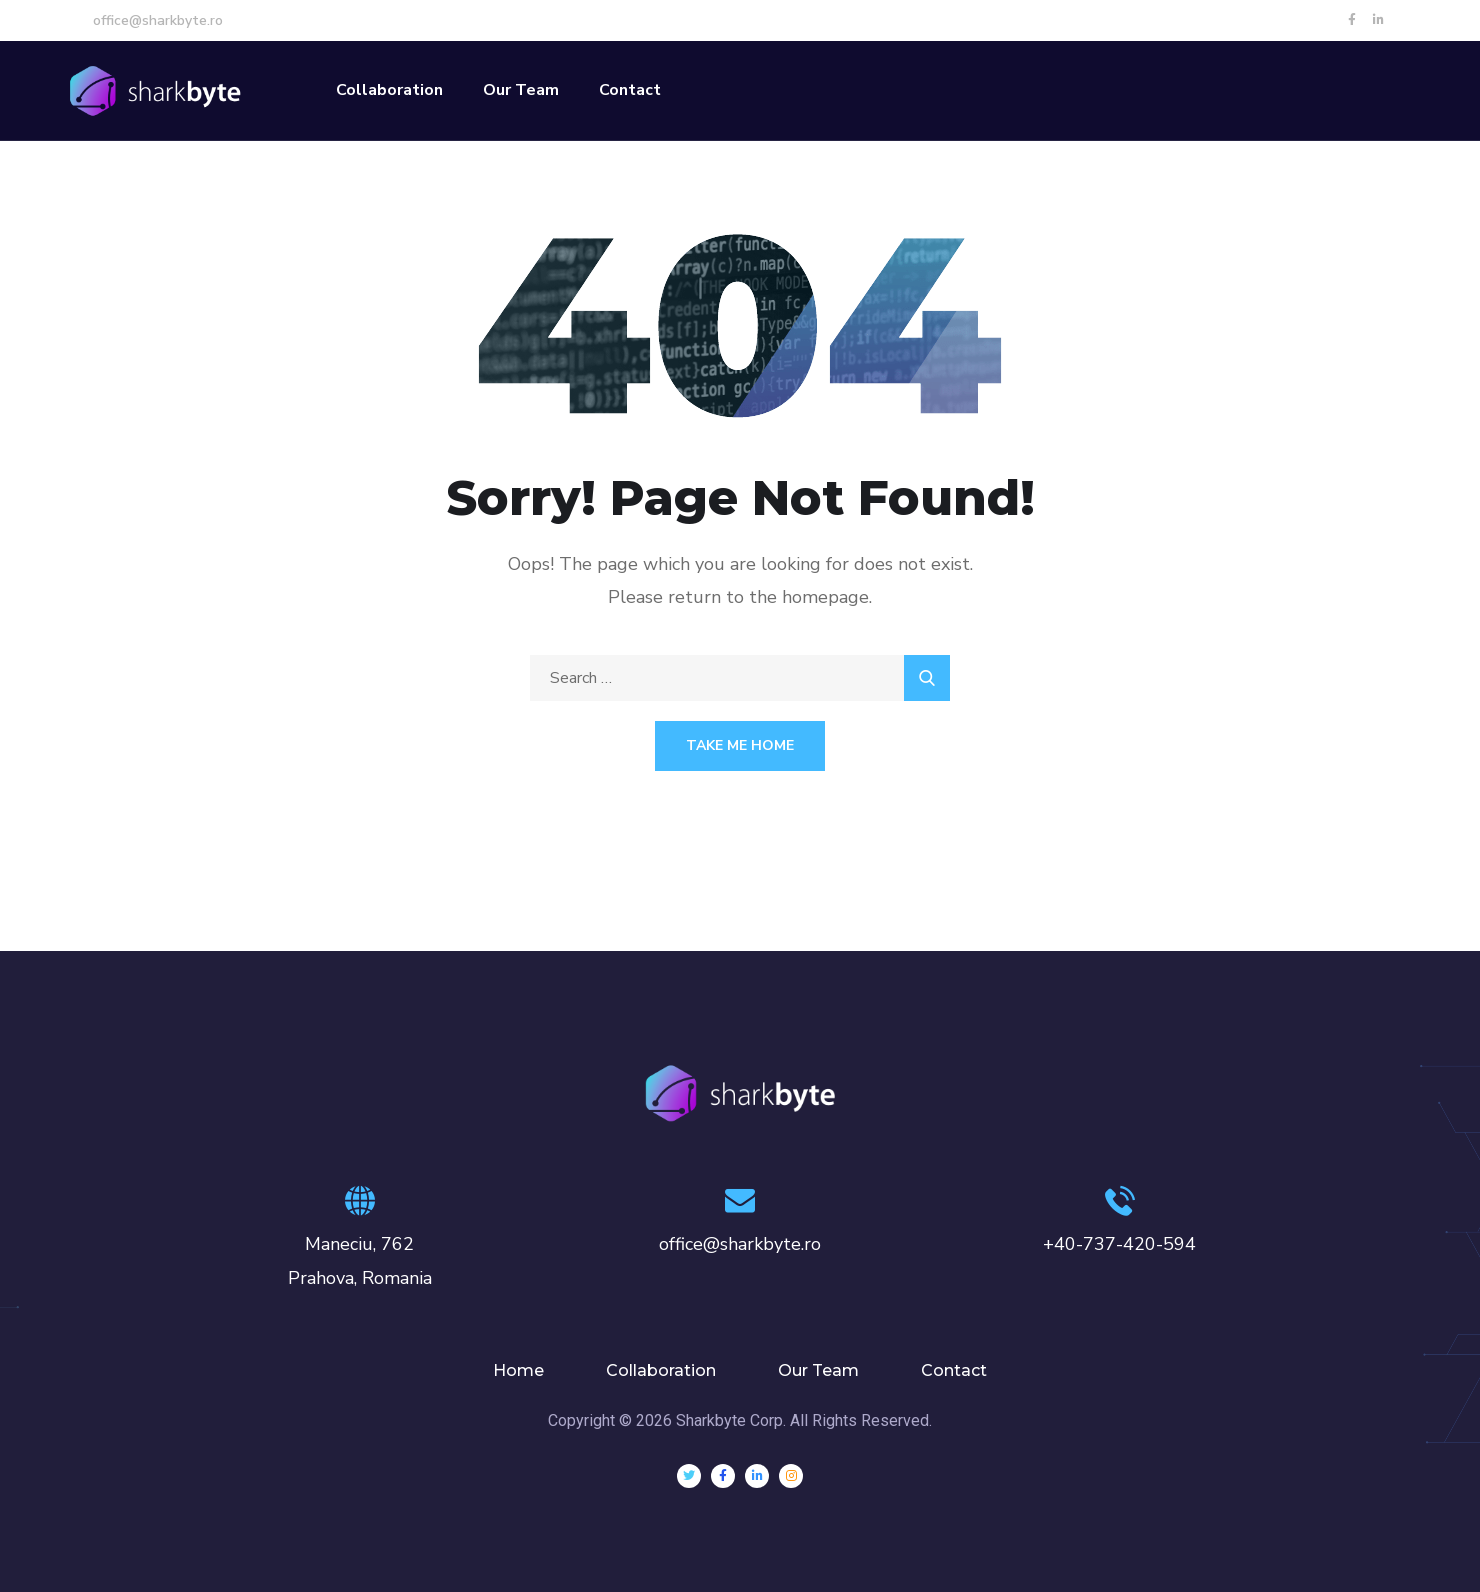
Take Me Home (740, 745)
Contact (630, 90)
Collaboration (389, 90)
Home (518, 1370)
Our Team (521, 90)
